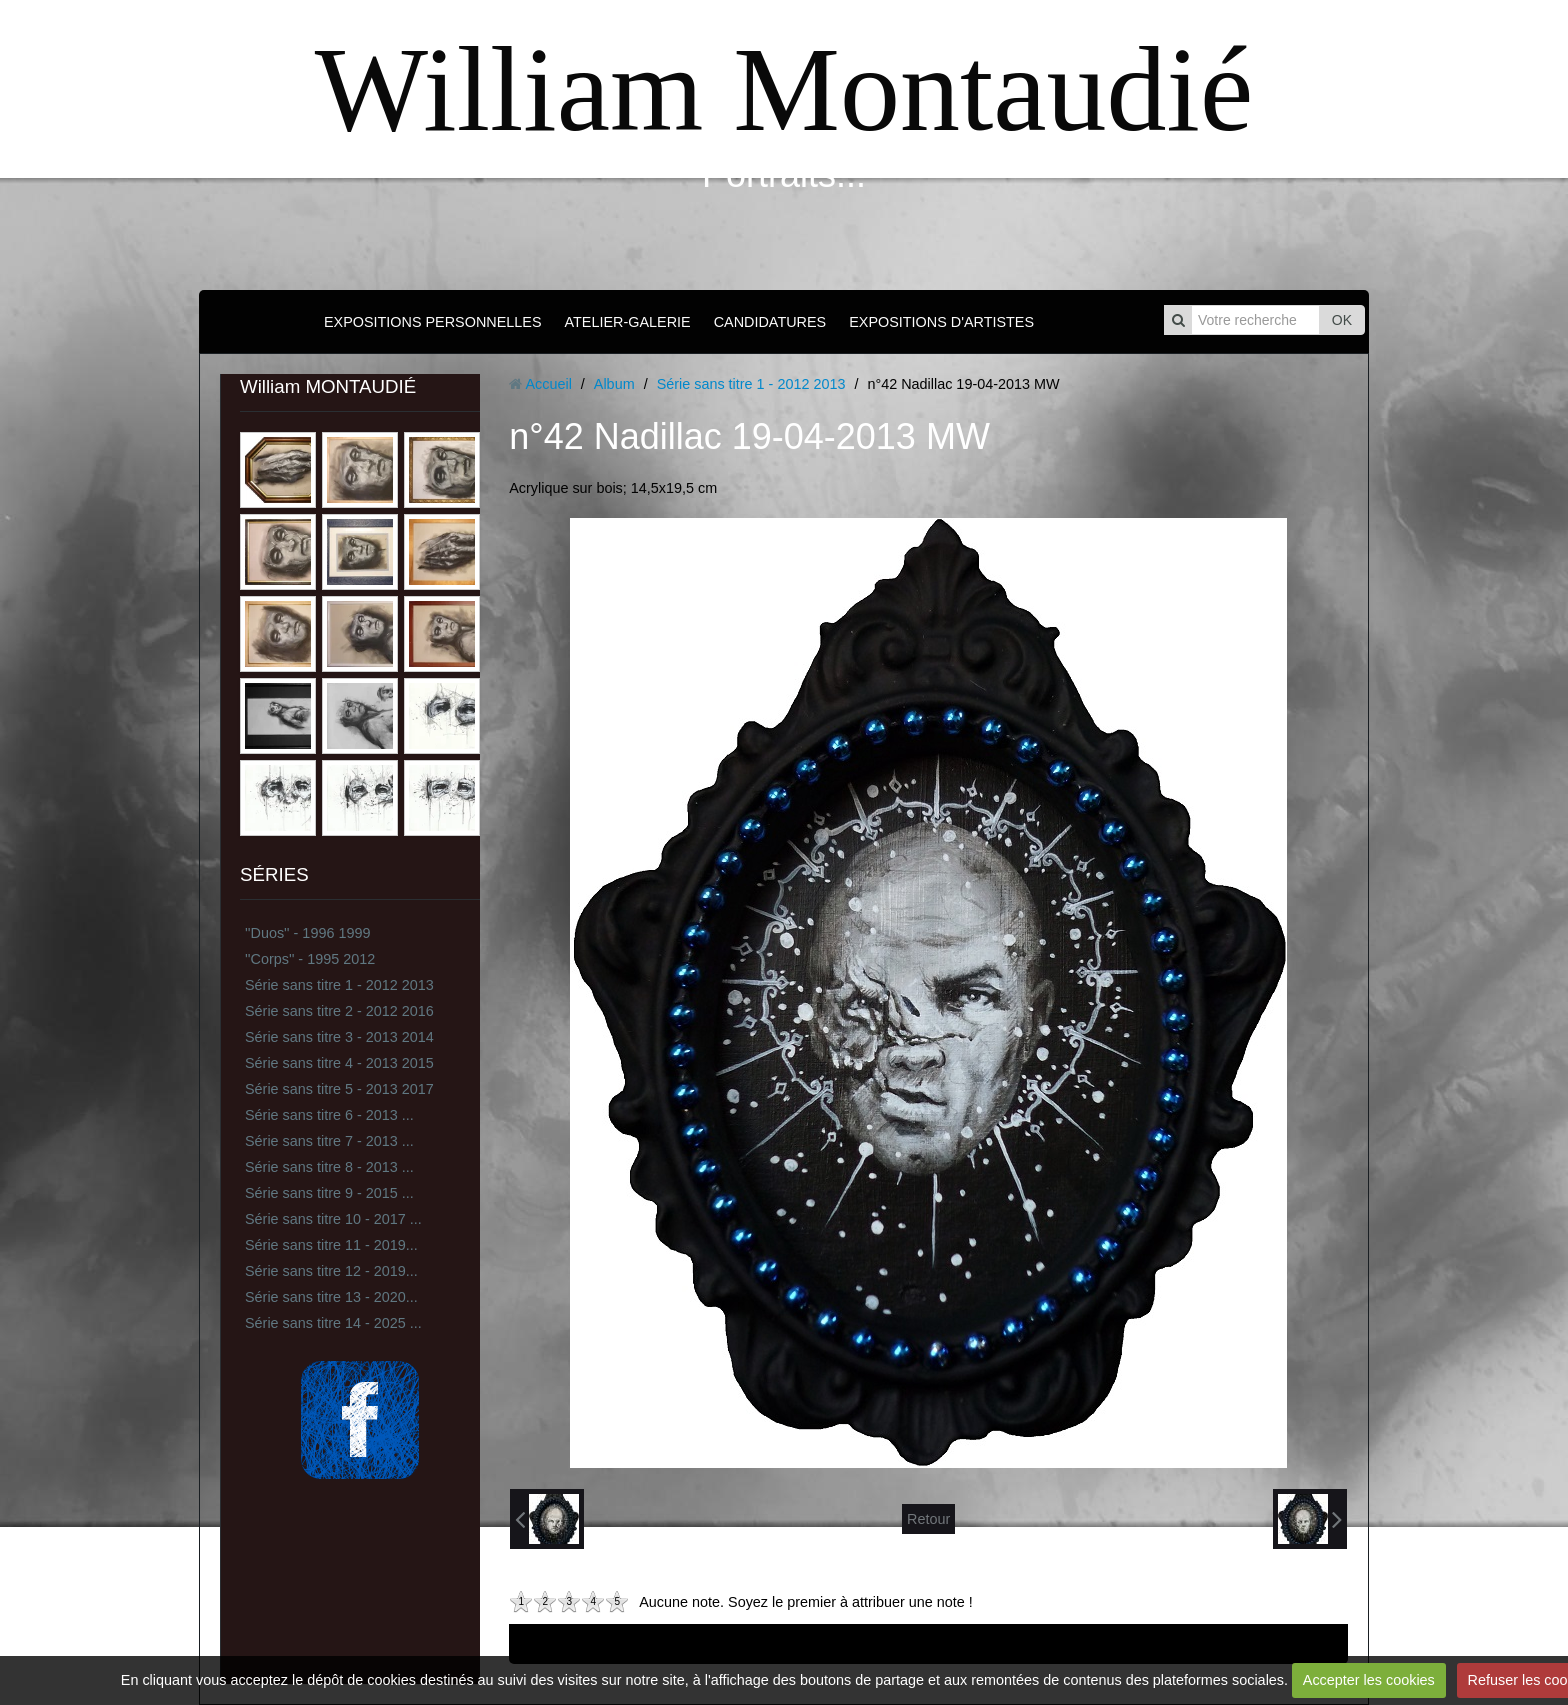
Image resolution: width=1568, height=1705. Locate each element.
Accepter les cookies (1369, 1680)
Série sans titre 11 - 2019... (331, 1245)
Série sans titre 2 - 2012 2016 (339, 1011)
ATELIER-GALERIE (628, 322)
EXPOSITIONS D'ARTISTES (941, 322)
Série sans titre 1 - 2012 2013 (339, 985)
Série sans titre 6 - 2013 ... (329, 1115)
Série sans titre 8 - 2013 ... (329, 1167)
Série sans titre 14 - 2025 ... (333, 1323)
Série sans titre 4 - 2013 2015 (339, 1063)
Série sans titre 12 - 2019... (331, 1271)
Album (614, 384)
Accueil (548, 384)
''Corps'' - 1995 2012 (310, 959)
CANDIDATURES (770, 322)
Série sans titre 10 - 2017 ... (333, 1219)
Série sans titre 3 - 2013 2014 (339, 1037)
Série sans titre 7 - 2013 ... (329, 1141)
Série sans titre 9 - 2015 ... (329, 1193)
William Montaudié (784, 89)
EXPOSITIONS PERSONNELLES (433, 322)
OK (1342, 320)
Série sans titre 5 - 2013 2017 (339, 1089)
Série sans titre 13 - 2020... (331, 1297)
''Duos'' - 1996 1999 (307, 933)
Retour (928, 1519)
